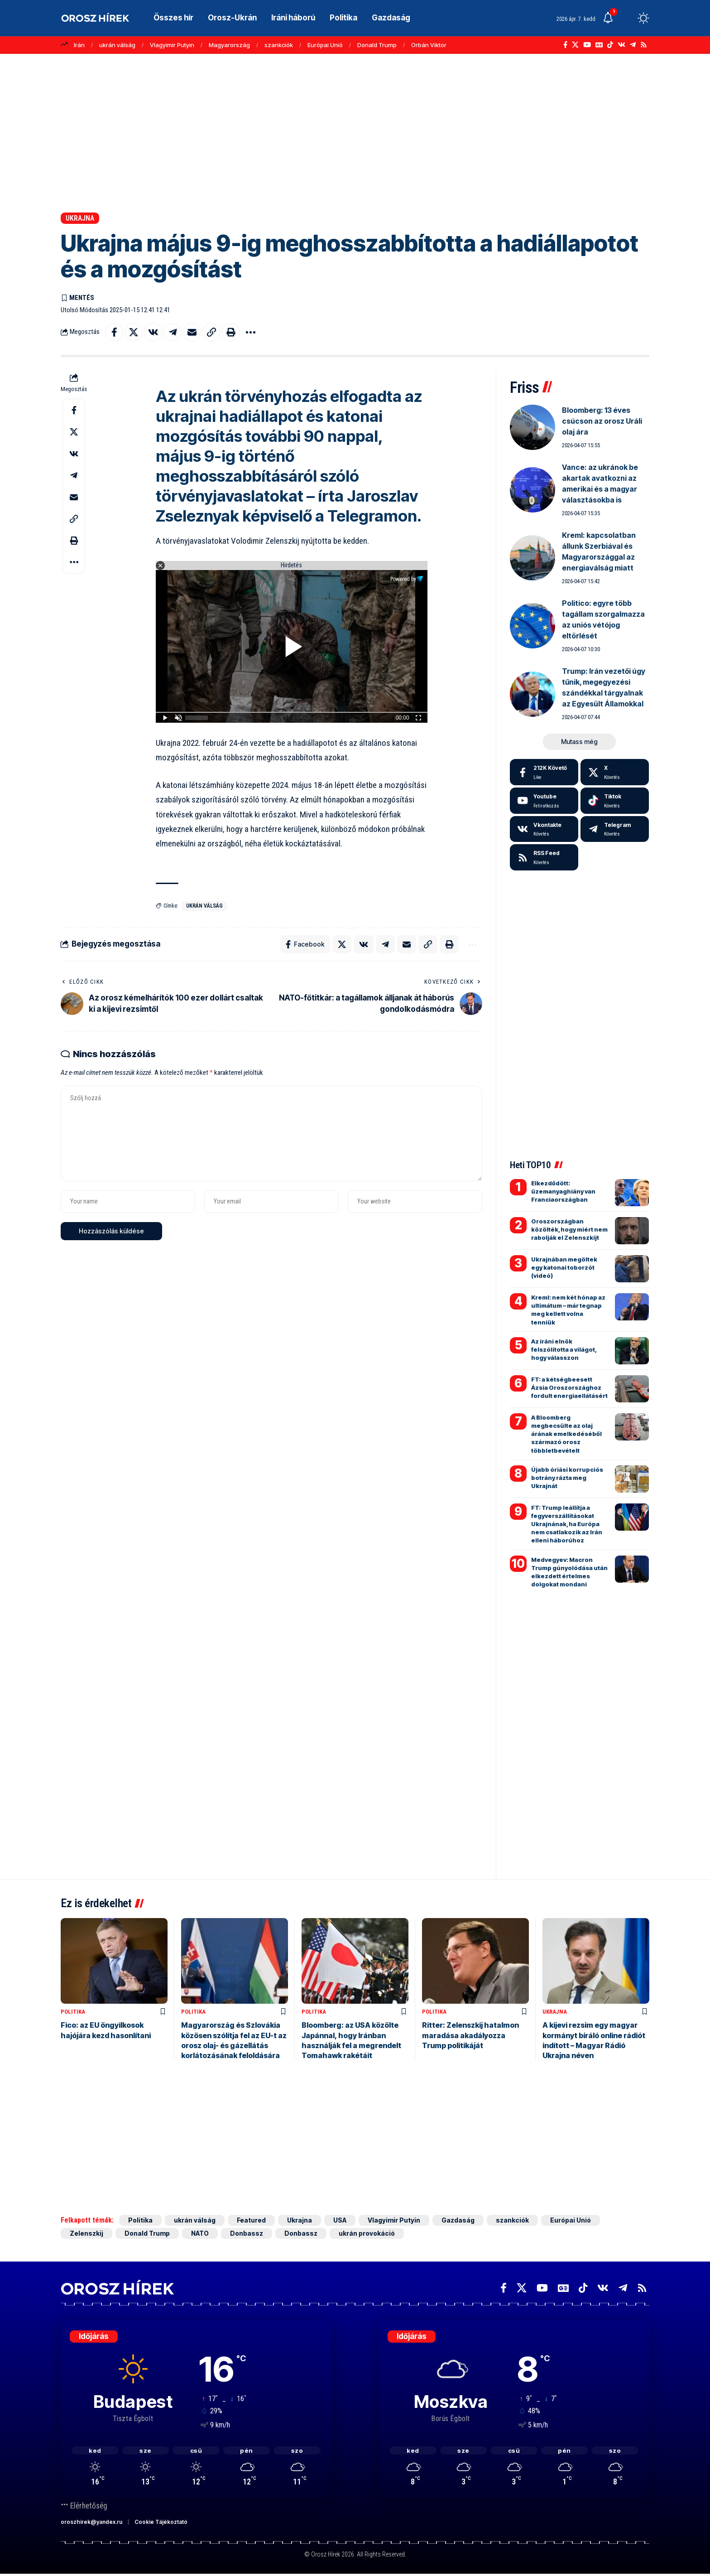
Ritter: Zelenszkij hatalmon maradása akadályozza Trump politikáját (470, 2035)
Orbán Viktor (428, 44)
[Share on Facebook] (114, 332)
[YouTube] (587, 45)
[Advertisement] (355, 133)
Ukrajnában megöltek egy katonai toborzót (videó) (564, 1267)
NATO (200, 2233)
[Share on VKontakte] (153, 332)
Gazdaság (458, 2220)
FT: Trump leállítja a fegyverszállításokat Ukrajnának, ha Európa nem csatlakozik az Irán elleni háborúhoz (566, 1524)
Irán (79, 44)
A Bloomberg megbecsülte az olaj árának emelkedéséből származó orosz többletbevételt (566, 1434)
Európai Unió (325, 44)
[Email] (192, 332)
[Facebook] (565, 45)
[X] (575, 45)
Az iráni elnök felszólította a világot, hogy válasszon (564, 1349)
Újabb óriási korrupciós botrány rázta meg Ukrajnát (567, 1477)
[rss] (544, 857)
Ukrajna (80, 218)
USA (339, 2220)
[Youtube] (544, 801)
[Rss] (643, 45)
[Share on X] (134, 332)
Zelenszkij (86, 2233)
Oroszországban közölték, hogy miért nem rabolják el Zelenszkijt (569, 1229)
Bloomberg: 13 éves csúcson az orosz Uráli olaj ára (602, 421)
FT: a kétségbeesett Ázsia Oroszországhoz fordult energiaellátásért (569, 1387)
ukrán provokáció (367, 2233)
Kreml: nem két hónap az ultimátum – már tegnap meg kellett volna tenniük (568, 1310)
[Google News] (599, 45)
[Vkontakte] (621, 45)
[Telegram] (633, 45)
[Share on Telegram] (172, 332)
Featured (251, 2220)
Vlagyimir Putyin (172, 44)
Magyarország (229, 44)
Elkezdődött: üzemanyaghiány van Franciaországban (563, 1191)
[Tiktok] (614, 801)
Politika (73, 2011)
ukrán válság (117, 44)
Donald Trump (377, 44)
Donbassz (246, 2233)
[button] (627, 18)
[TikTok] (610, 45)
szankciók (278, 44)
